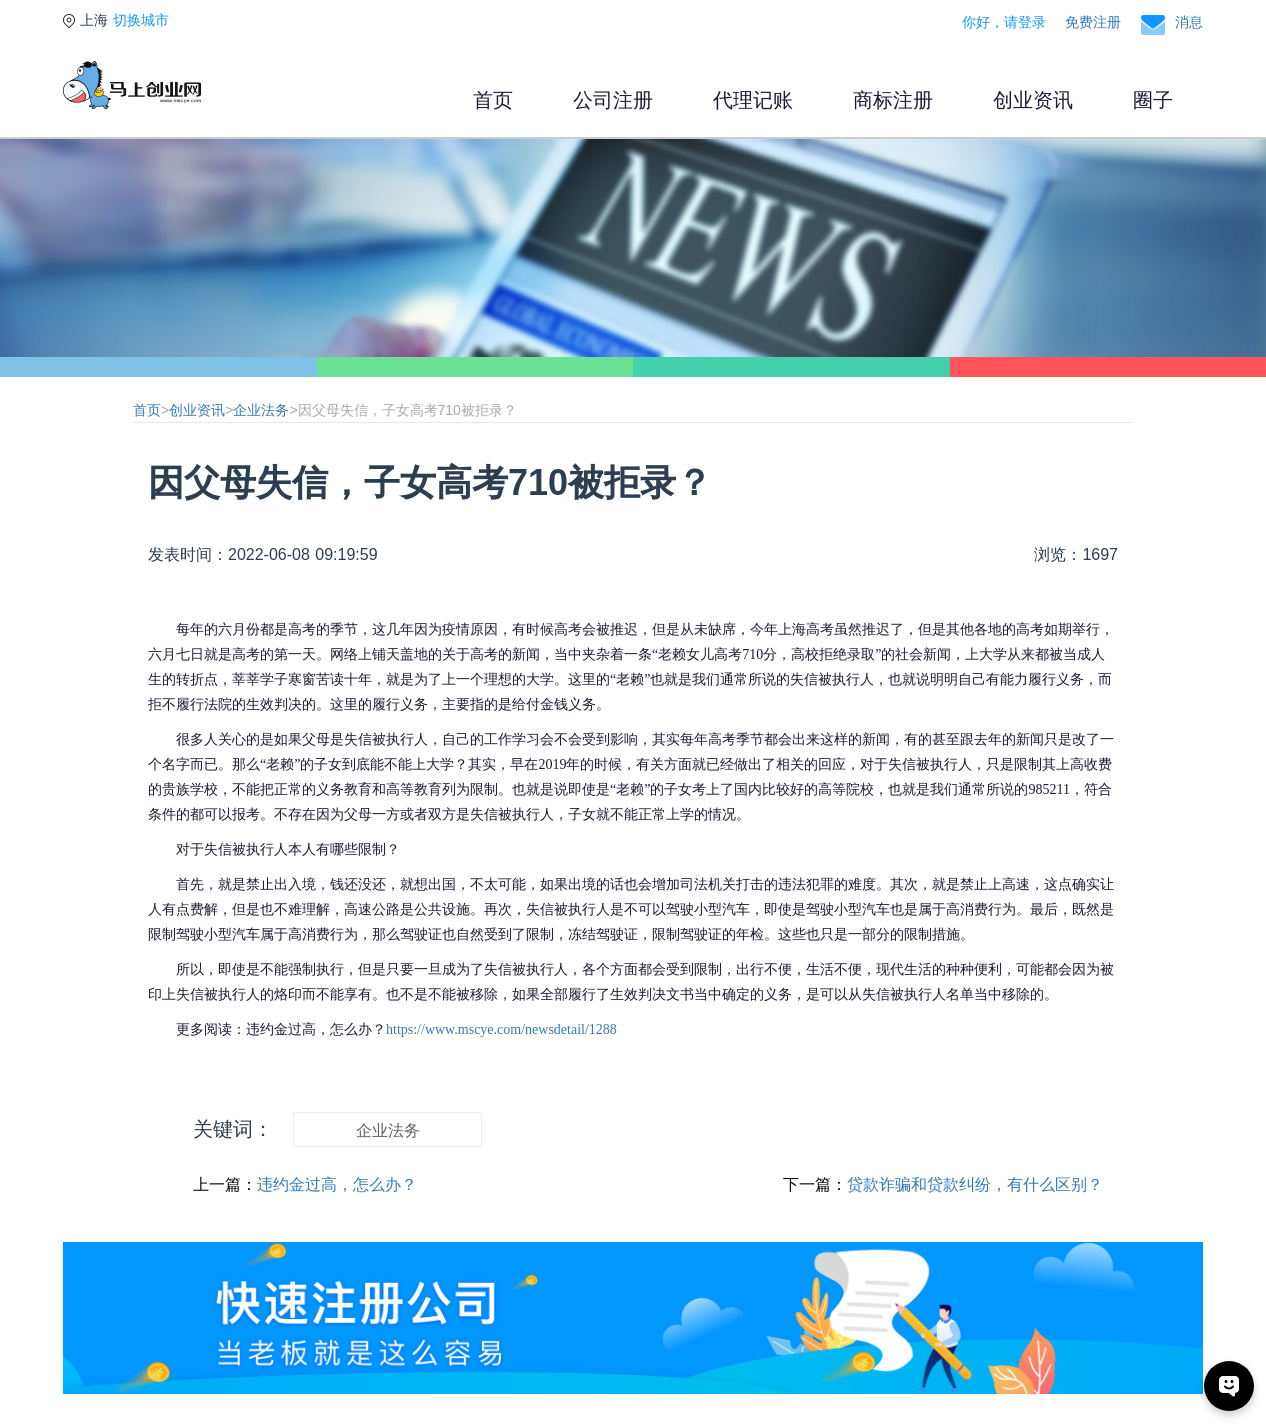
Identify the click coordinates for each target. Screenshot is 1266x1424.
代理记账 (753, 100)
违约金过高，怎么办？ (337, 1184)
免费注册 (1093, 22)
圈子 (1153, 100)
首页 (493, 100)
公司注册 (613, 100)
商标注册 (893, 100)
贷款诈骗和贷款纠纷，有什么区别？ (975, 1184)
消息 (1189, 22)
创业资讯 (1033, 100)
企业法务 (261, 410)
